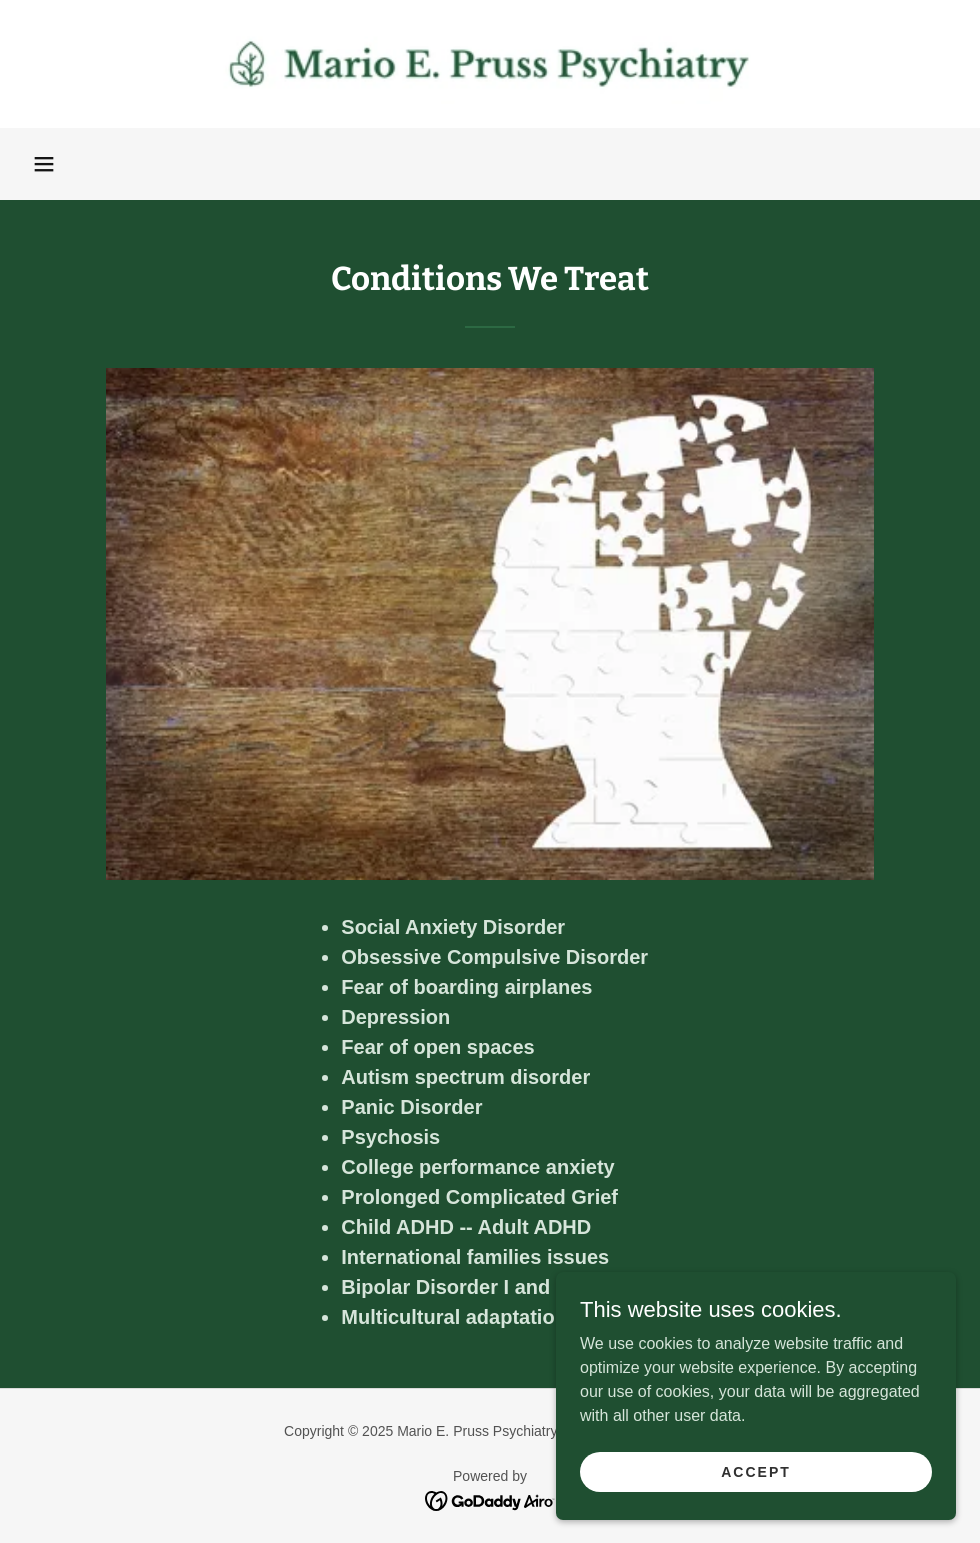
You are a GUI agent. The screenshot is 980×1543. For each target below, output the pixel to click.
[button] (44, 164)
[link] (490, 64)
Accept (756, 1471)
